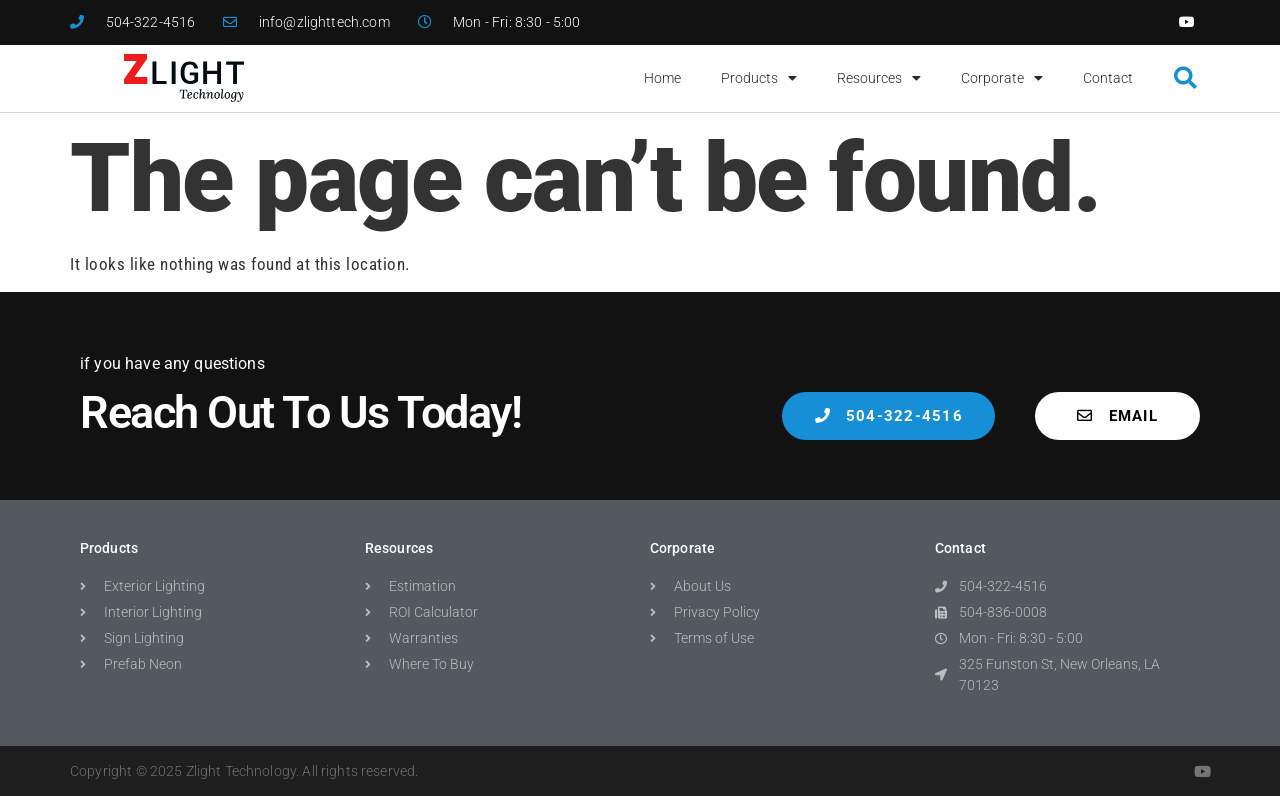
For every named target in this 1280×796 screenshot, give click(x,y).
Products (759, 78)
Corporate (1002, 78)
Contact (1108, 78)
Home (662, 78)
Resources (879, 78)
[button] (1185, 78)
